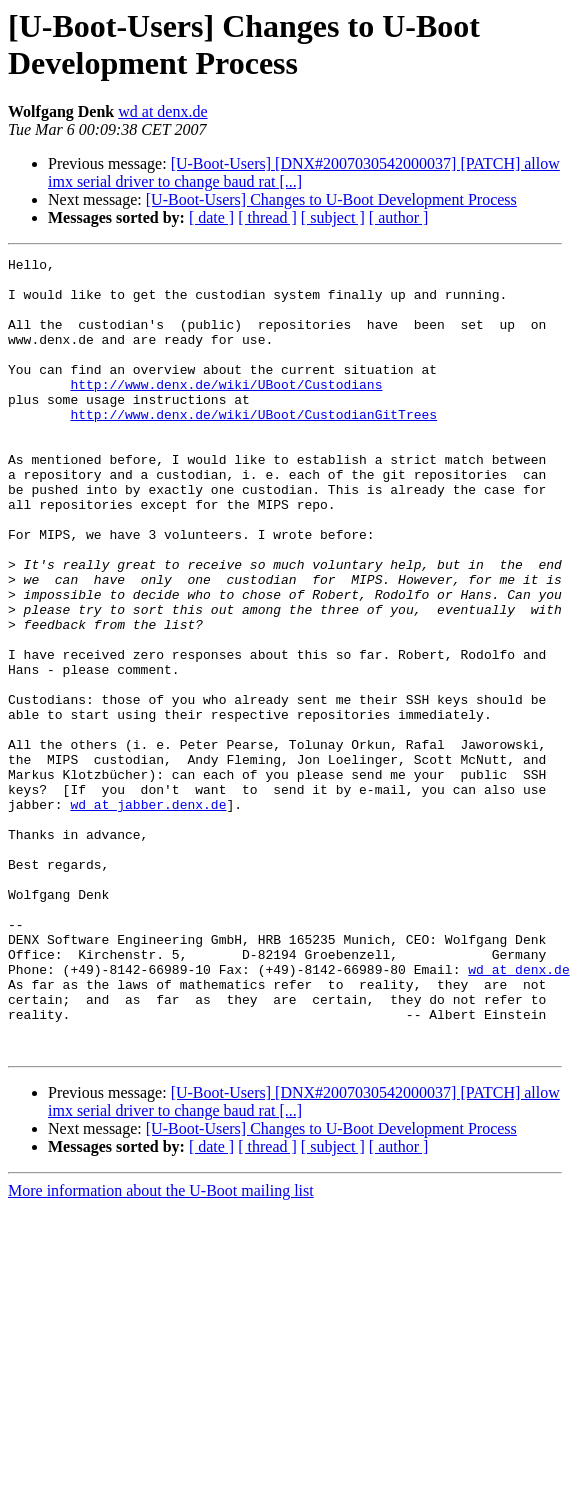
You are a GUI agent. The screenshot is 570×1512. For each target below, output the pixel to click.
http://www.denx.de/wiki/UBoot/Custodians (226, 411)
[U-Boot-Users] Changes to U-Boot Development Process (331, 199)
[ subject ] (333, 217)
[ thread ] (267, 217)
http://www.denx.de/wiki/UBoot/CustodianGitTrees (253, 447)
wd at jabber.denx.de (148, 915)
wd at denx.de (162, 111)
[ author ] (399, 217)
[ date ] (211, 217)
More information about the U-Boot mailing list (161, 1349)
